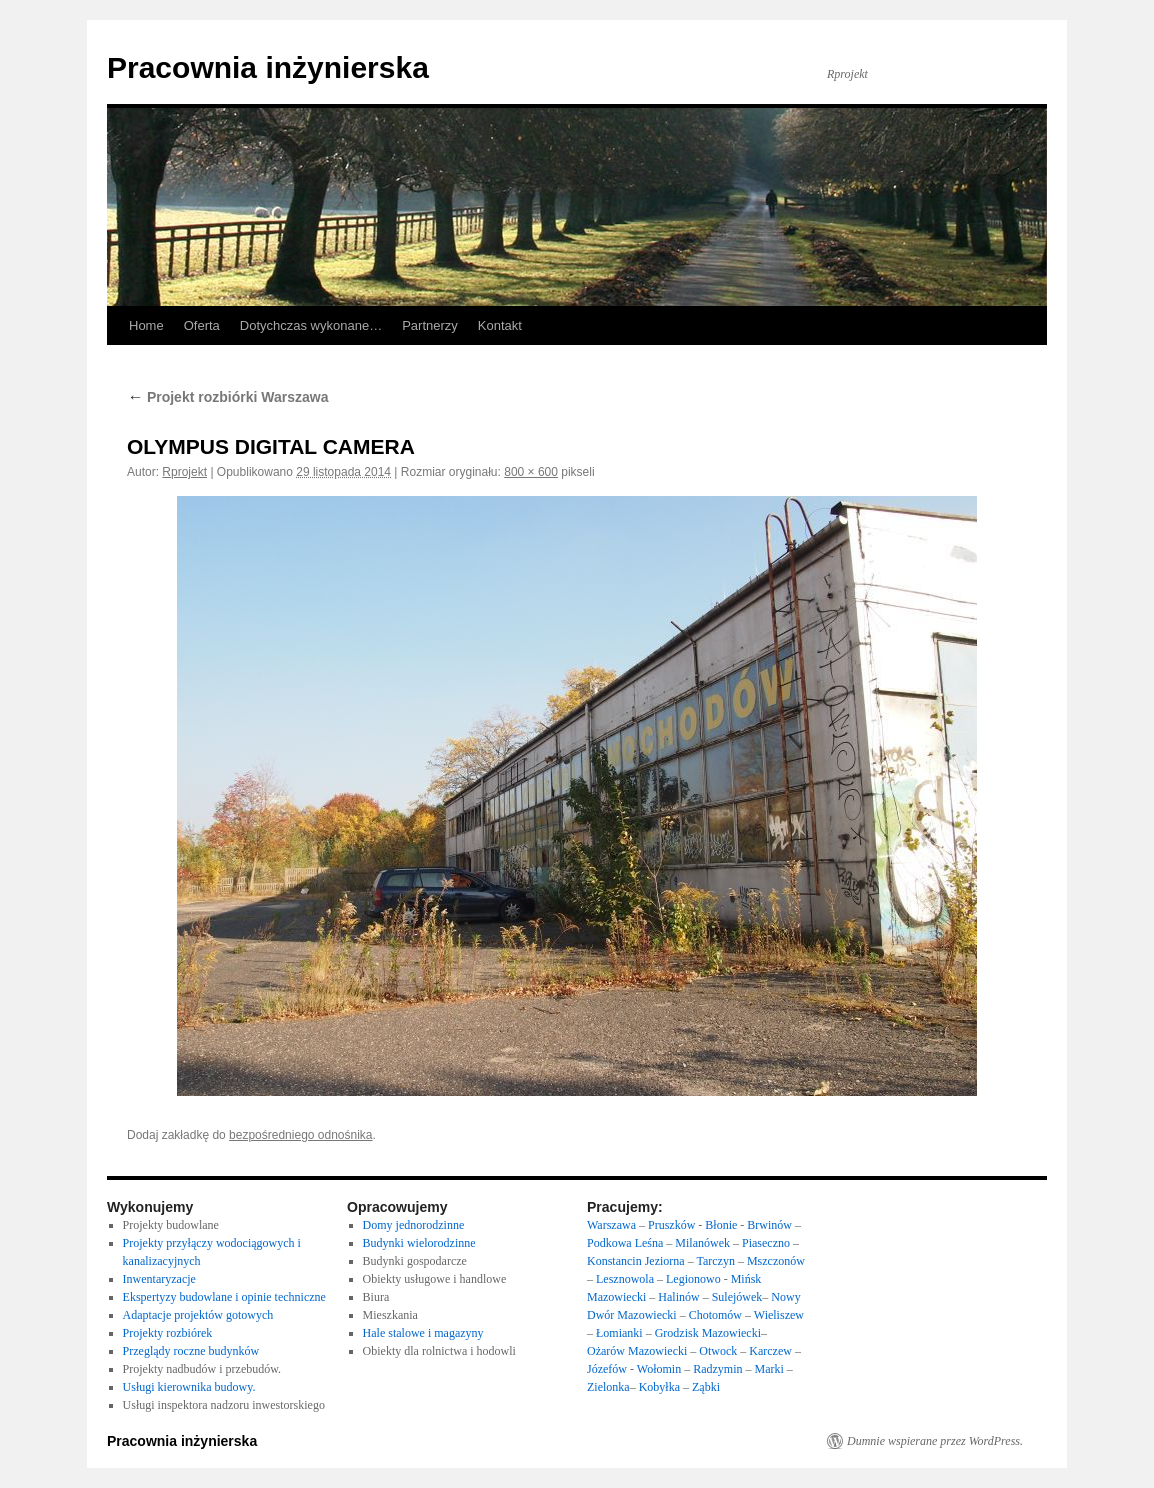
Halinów (680, 1297)
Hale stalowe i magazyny (423, 1333)
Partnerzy (430, 325)
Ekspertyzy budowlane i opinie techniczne (224, 1297)
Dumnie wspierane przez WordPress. (935, 1441)
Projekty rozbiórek (168, 1333)
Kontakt (500, 325)
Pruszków (671, 1225)
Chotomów (715, 1315)
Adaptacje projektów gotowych (198, 1315)
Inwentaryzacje (159, 1279)
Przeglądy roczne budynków (191, 1351)
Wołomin (659, 1369)
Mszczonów (776, 1261)
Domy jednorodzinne (414, 1225)
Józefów (608, 1369)
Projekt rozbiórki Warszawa (227, 397)
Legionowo (693, 1279)
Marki (770, 1369)
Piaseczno (767, 1243)
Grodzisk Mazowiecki (708, 1333)
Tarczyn (715, 1261)
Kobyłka (659, 1387)
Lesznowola (626, 1279)
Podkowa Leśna (625, 1243)
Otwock (718, 1351)
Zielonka (608, 1387)
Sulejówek (737, 1297)
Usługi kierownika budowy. (189, 1387)
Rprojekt (184, 472)
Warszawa (611, 1225)
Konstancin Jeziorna (636, 1261)
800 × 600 (531, 472)
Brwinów (769, 1225)
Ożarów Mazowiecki (637, 1351)
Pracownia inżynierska (268, 67)
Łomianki (619, 1333)
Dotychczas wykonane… (311, 325)
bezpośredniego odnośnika (300, 1135)
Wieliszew (779, 1315)
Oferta (202, 325)
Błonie (721, 1225)
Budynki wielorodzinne (419, 1243)
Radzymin (717, 1369)
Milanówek (704, 1243)
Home (146, 325)
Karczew (770, 1351)
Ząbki (706, 1387)
